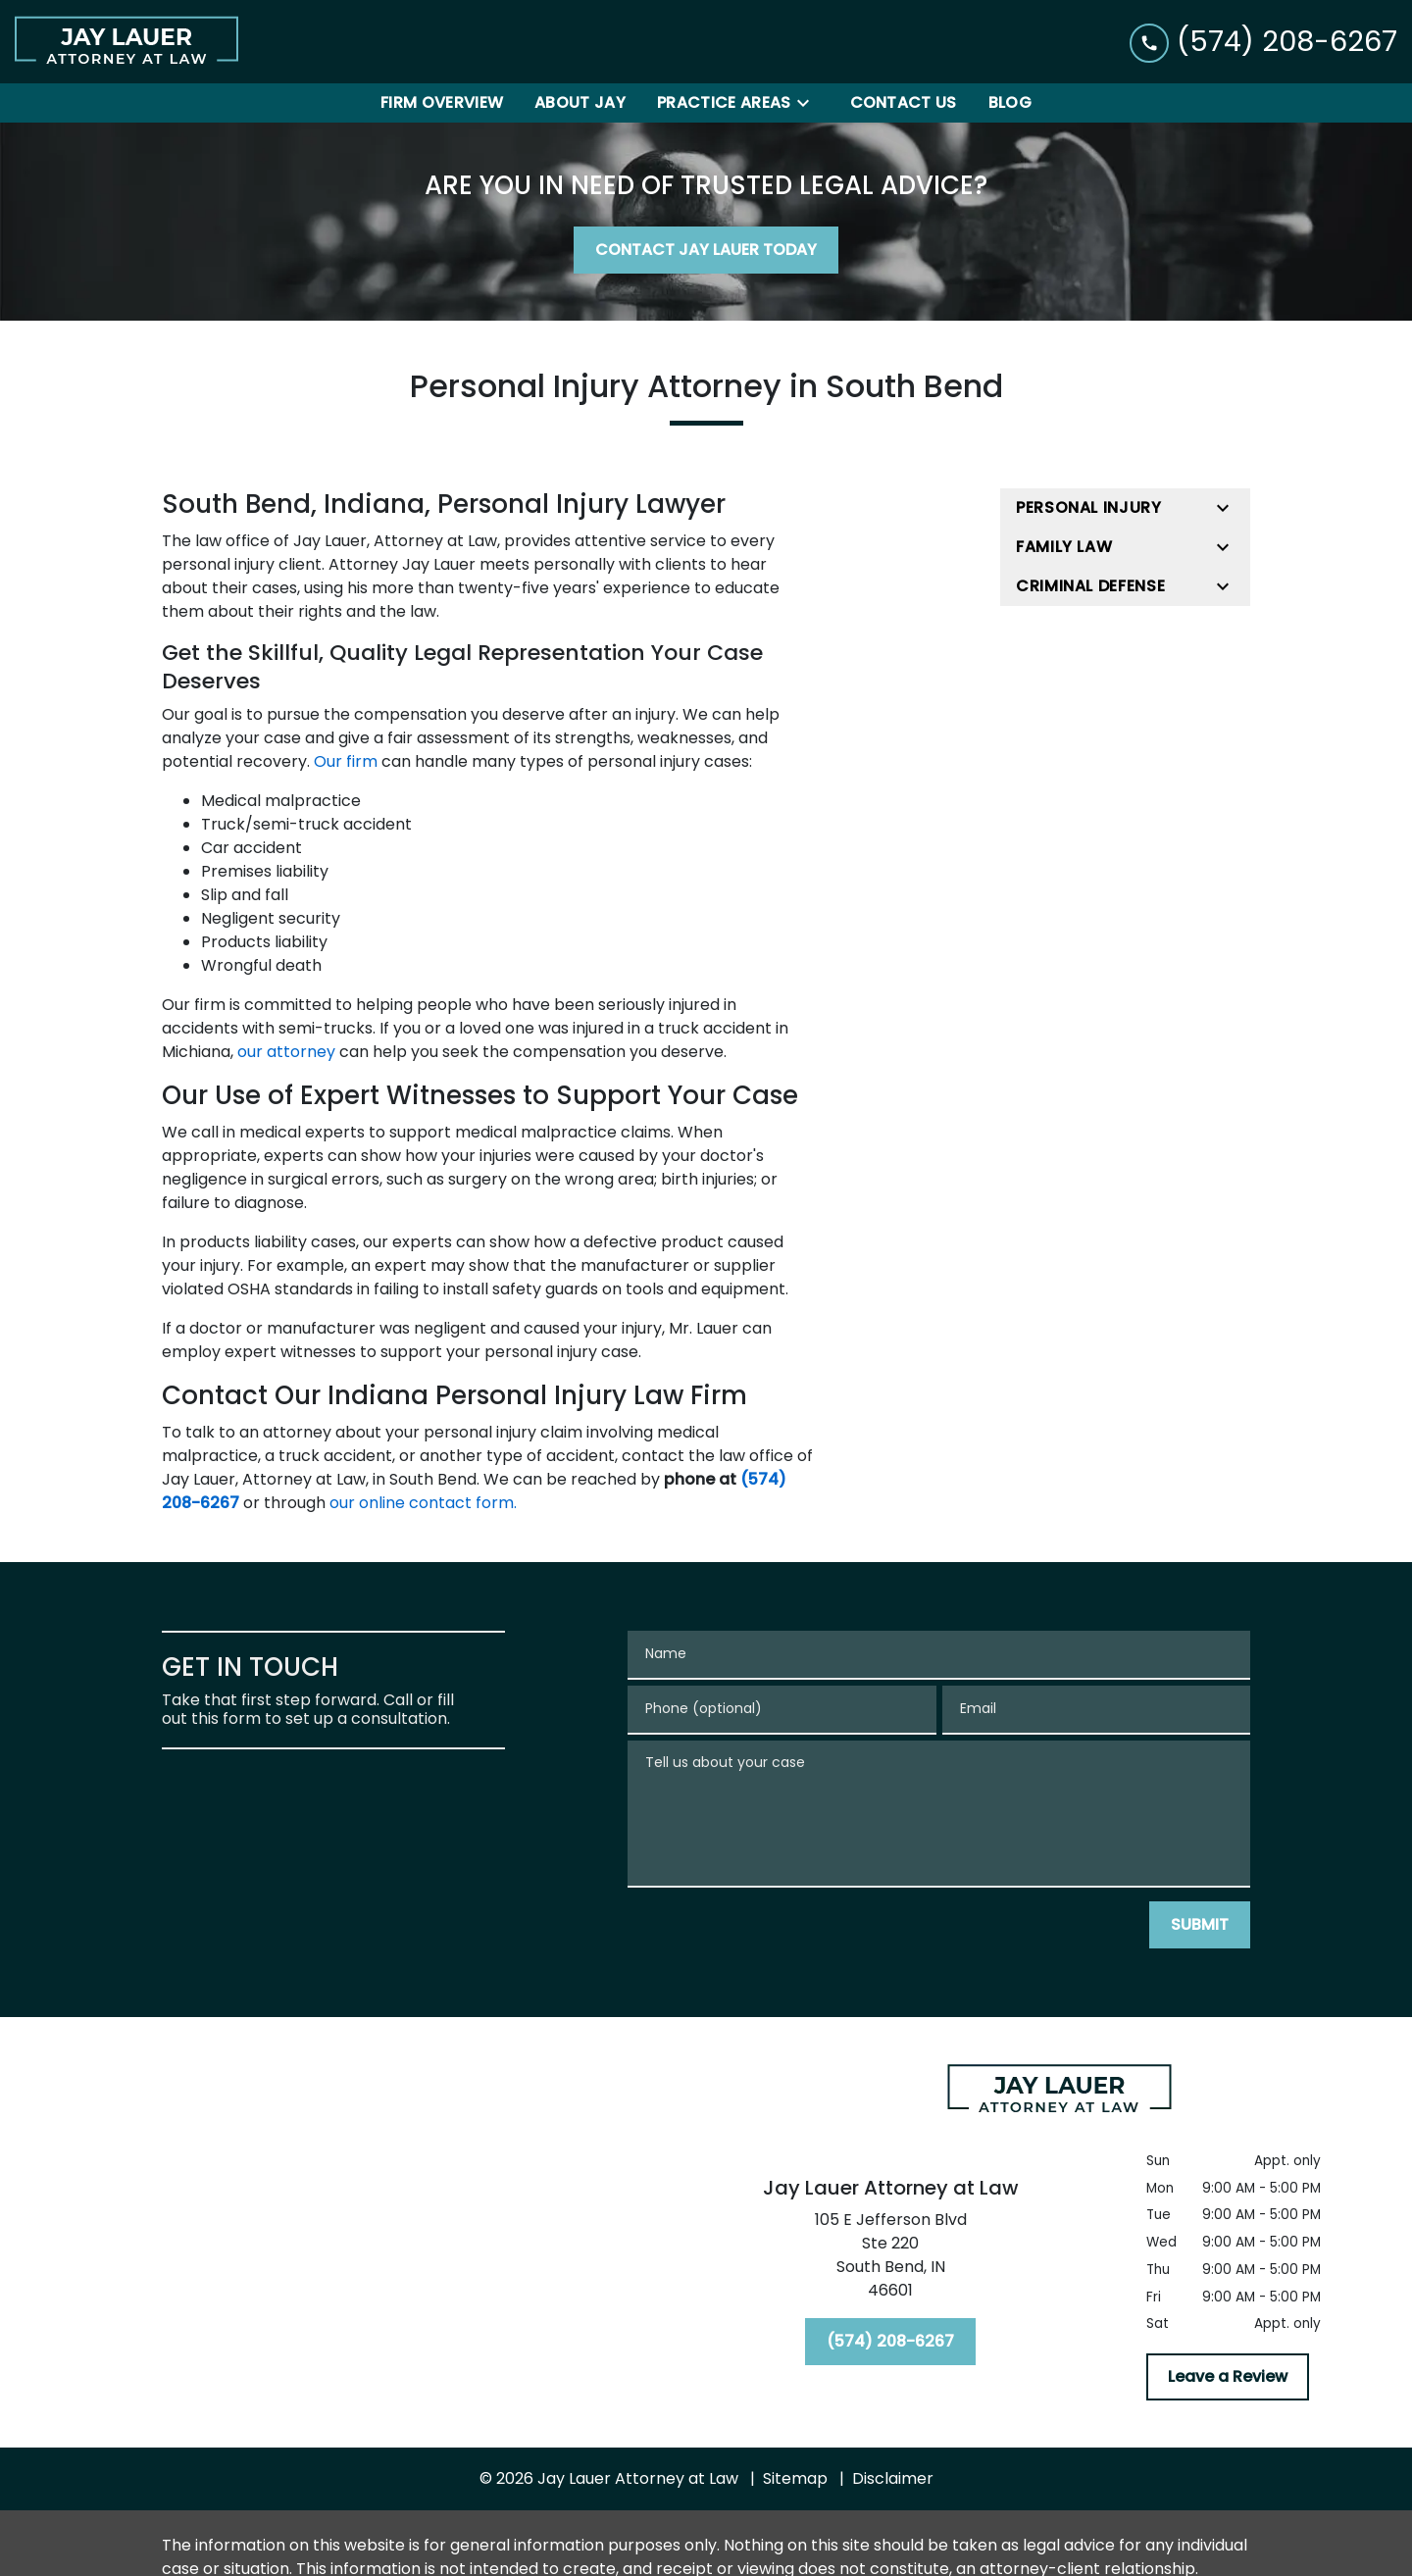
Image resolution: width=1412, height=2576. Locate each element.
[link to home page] (126, 42)
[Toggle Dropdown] (809, 103)
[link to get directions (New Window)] (890, 2259)
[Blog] (1010, 103)
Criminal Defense (1090, 586)
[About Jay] (580, 103)
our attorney (286, 1051)
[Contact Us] (903, 103)
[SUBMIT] (1199, 1924)
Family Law (1064, 546)
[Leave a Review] (1227, 2376)
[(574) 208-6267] (890, 2341)
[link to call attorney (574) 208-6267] (1263, 42)
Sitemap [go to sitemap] (795, 2478)
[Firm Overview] (442, 103)
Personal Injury (1089, 507)
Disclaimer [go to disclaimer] (892, 2478)
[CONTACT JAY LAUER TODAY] (706, 250)
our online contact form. (423, 1502)
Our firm (346, 761)
